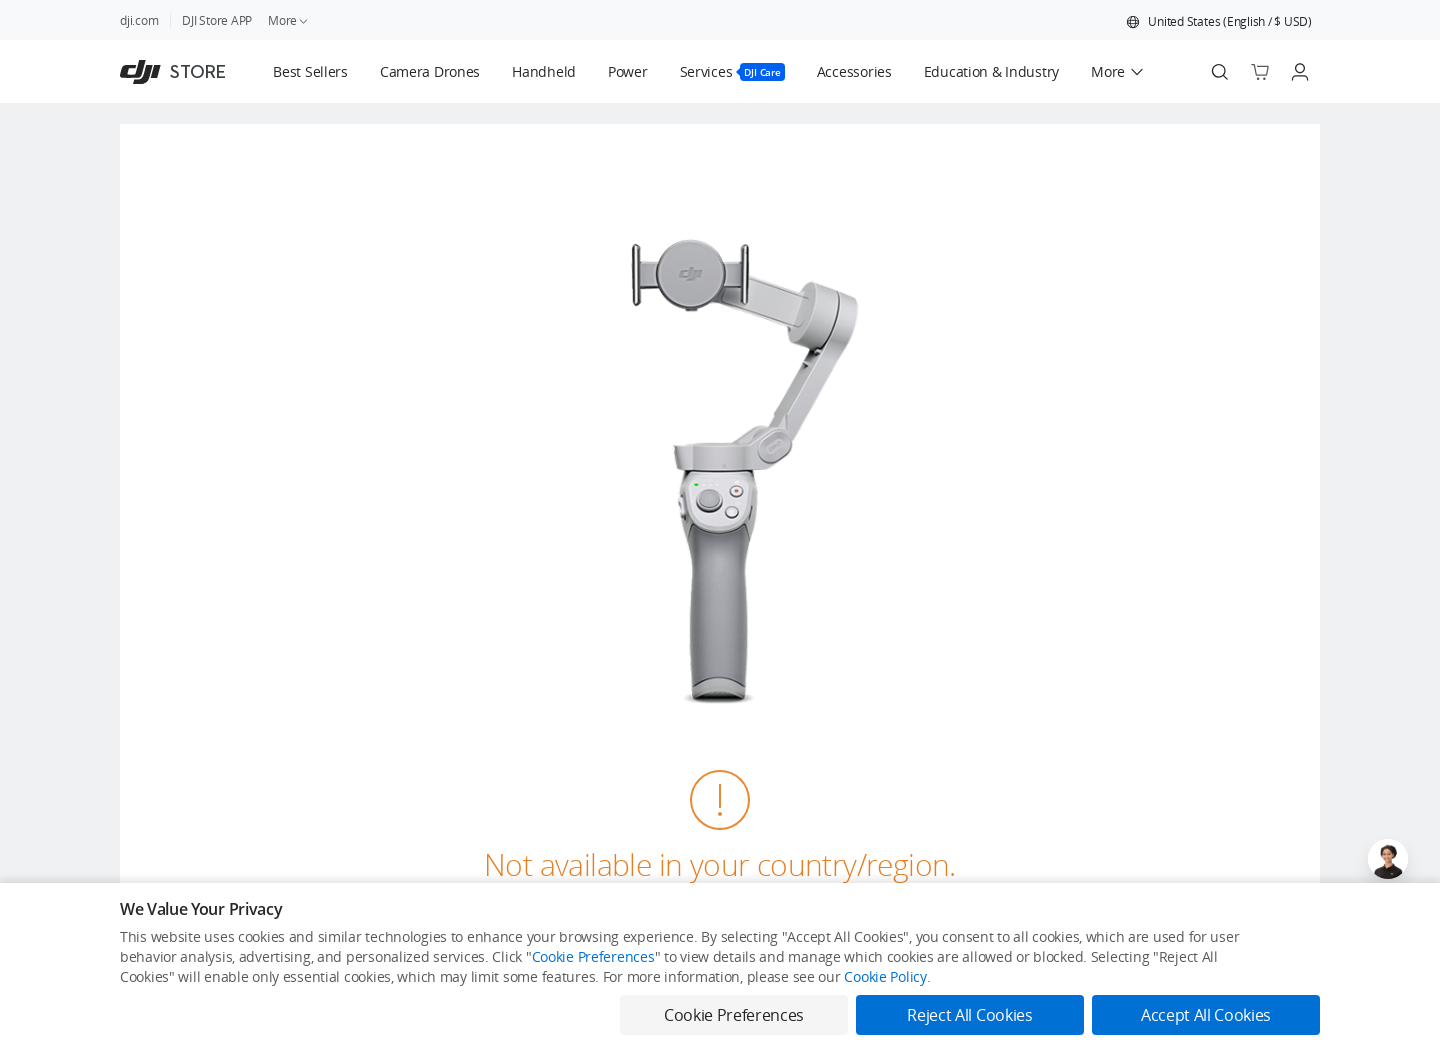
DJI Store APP (217, 20)
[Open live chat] (1388, 859)
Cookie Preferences (593, 956)
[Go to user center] (1300, 72)
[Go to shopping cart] (1260, 72)
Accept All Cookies (1206, 1015)
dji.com (139, 20)
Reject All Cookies (969, 1015)
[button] (1219, 22)
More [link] (289, 20)
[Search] (1220, 72)
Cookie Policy (885, 976)
